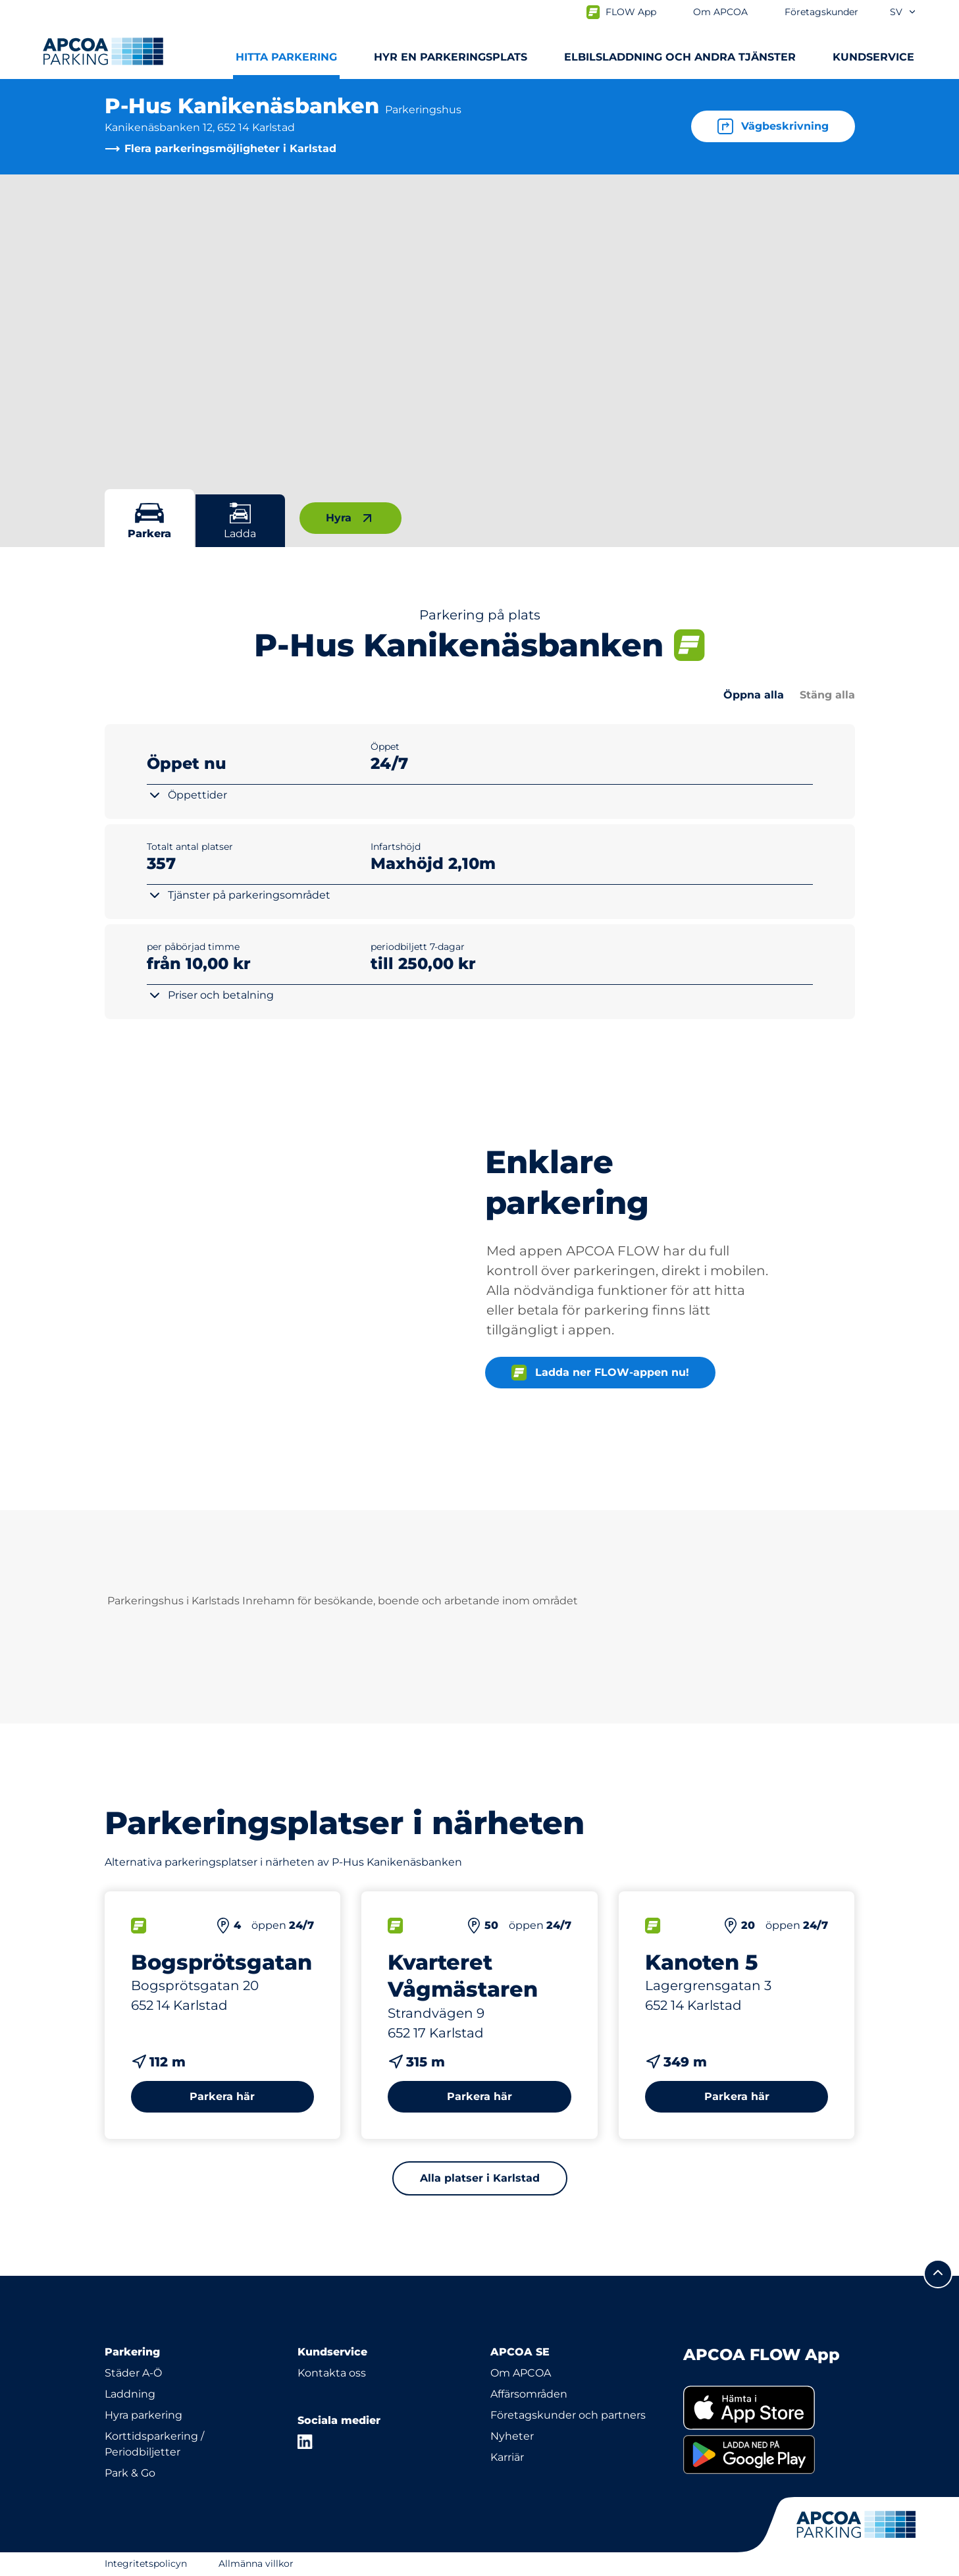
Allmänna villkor (256, 2563)
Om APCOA (520, 2373)
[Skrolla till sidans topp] (937, 2273)
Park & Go (130, 2473)
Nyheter (512, 2436)
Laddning (130, 2394)
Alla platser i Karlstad (480, 2178)
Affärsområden (528, 2394)
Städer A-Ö (133, 2373)
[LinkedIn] (305, 2442)
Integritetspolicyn (146, 2563)
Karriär (507, 2457)
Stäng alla (827, 695)
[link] (769, 2408)
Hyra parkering (143, 2415)
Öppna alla (753, 695)
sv (903, 12)
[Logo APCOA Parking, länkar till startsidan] (103, 51)
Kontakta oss (332, 2373)
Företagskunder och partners (568, 2415)
